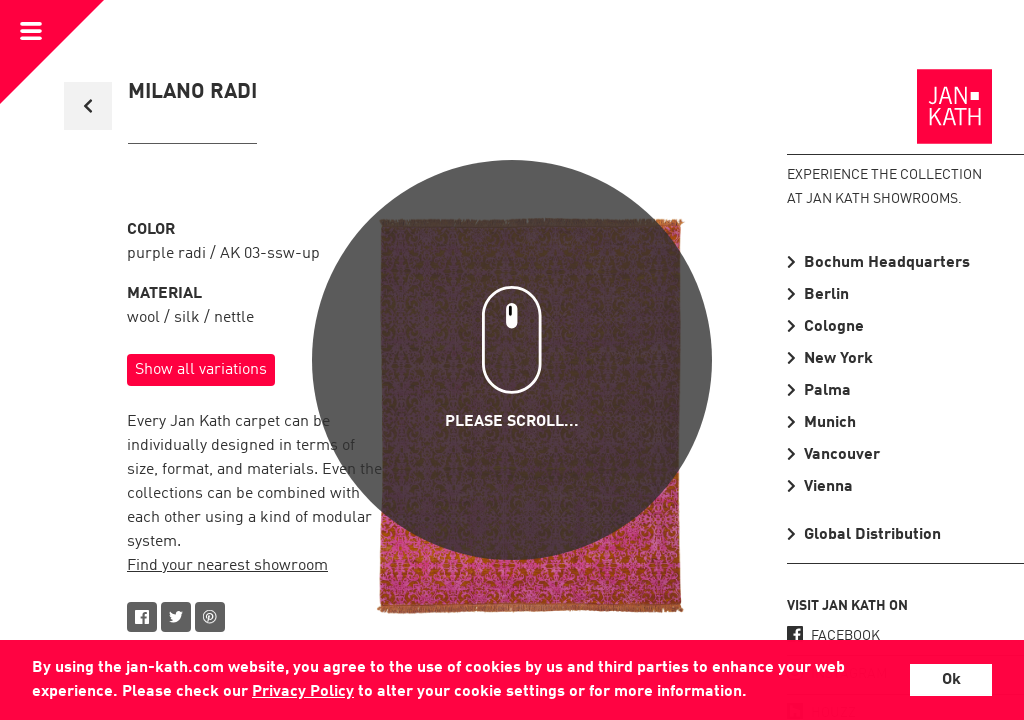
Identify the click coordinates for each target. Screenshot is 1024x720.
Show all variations (201, 370)
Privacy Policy (303, 692)
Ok (951, 680)
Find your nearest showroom (227, 566)
